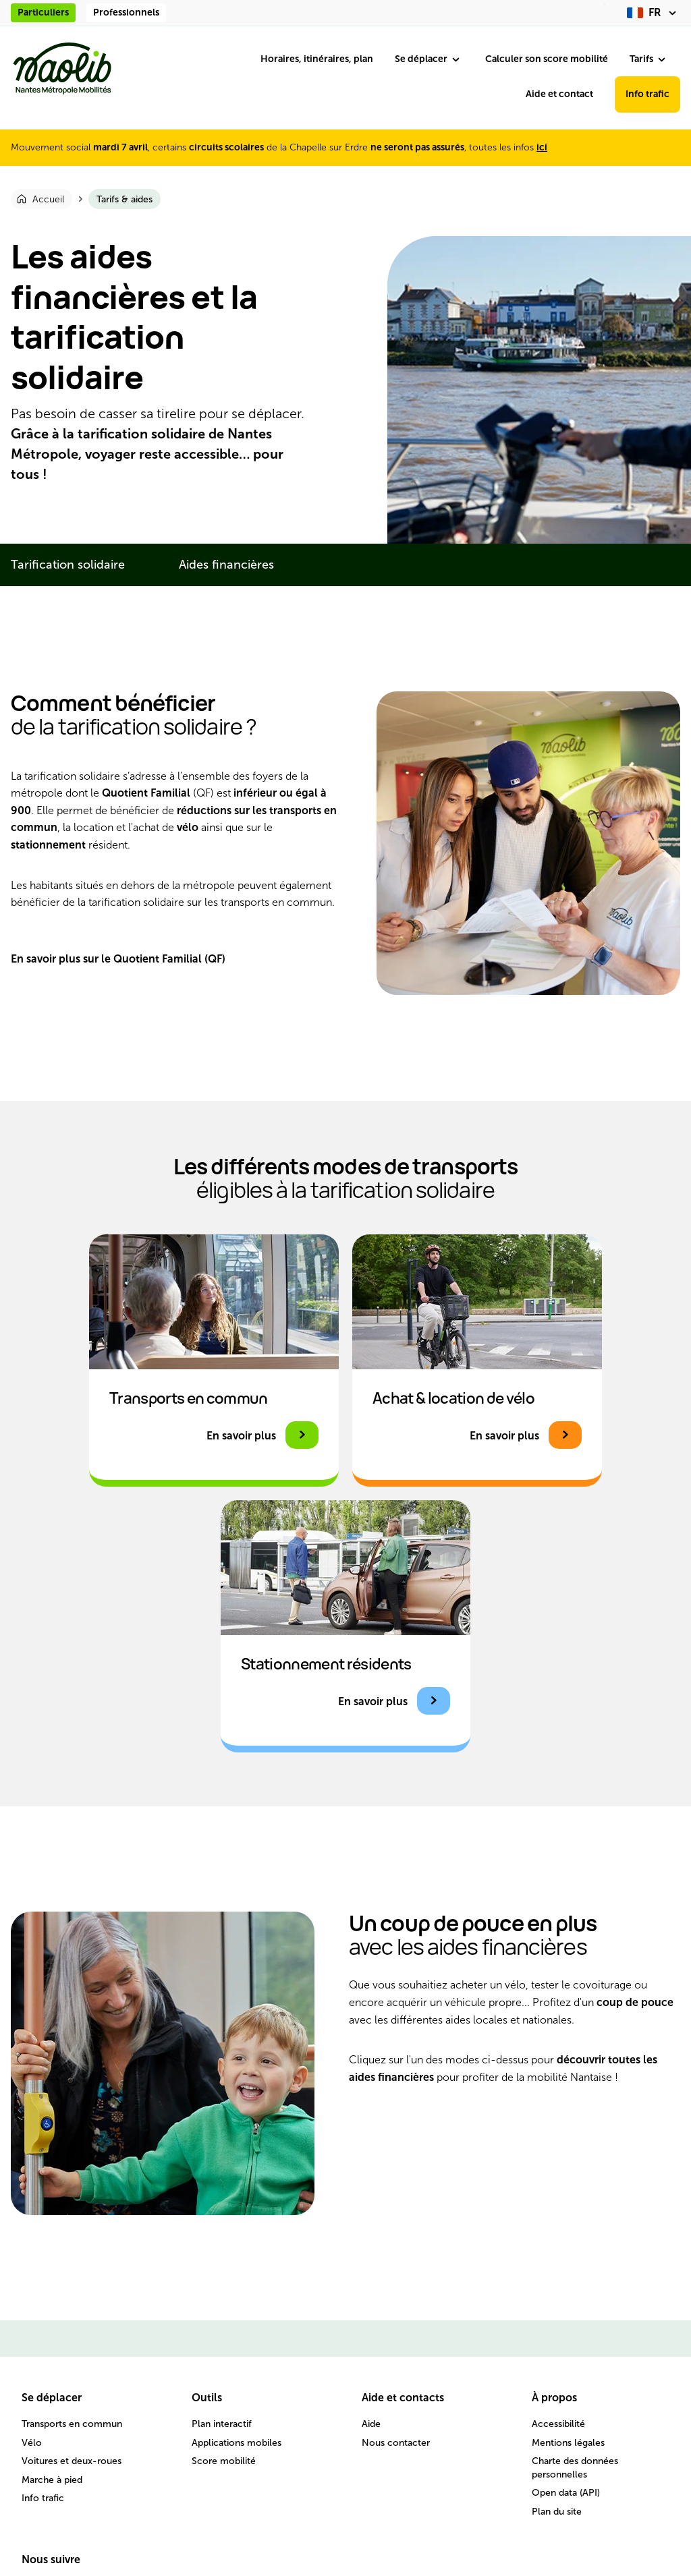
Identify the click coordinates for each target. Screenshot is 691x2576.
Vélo (32, 2443)
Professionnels (126, 12)
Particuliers (43, 12)
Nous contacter (396, 2443)
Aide (371, 2424)
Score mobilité (224, 2461)
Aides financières (226, 564)
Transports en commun (72, 2424)
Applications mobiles (236, 2443)
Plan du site (557, 2511)
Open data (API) (566, 2492)
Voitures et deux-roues (71, 2461)
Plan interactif (222, 2424)
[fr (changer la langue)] (653, 13)
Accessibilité (558, 2424)
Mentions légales (568, 2443)
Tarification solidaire (68, 564)
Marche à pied (52, 2480)
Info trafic (647, 94)
